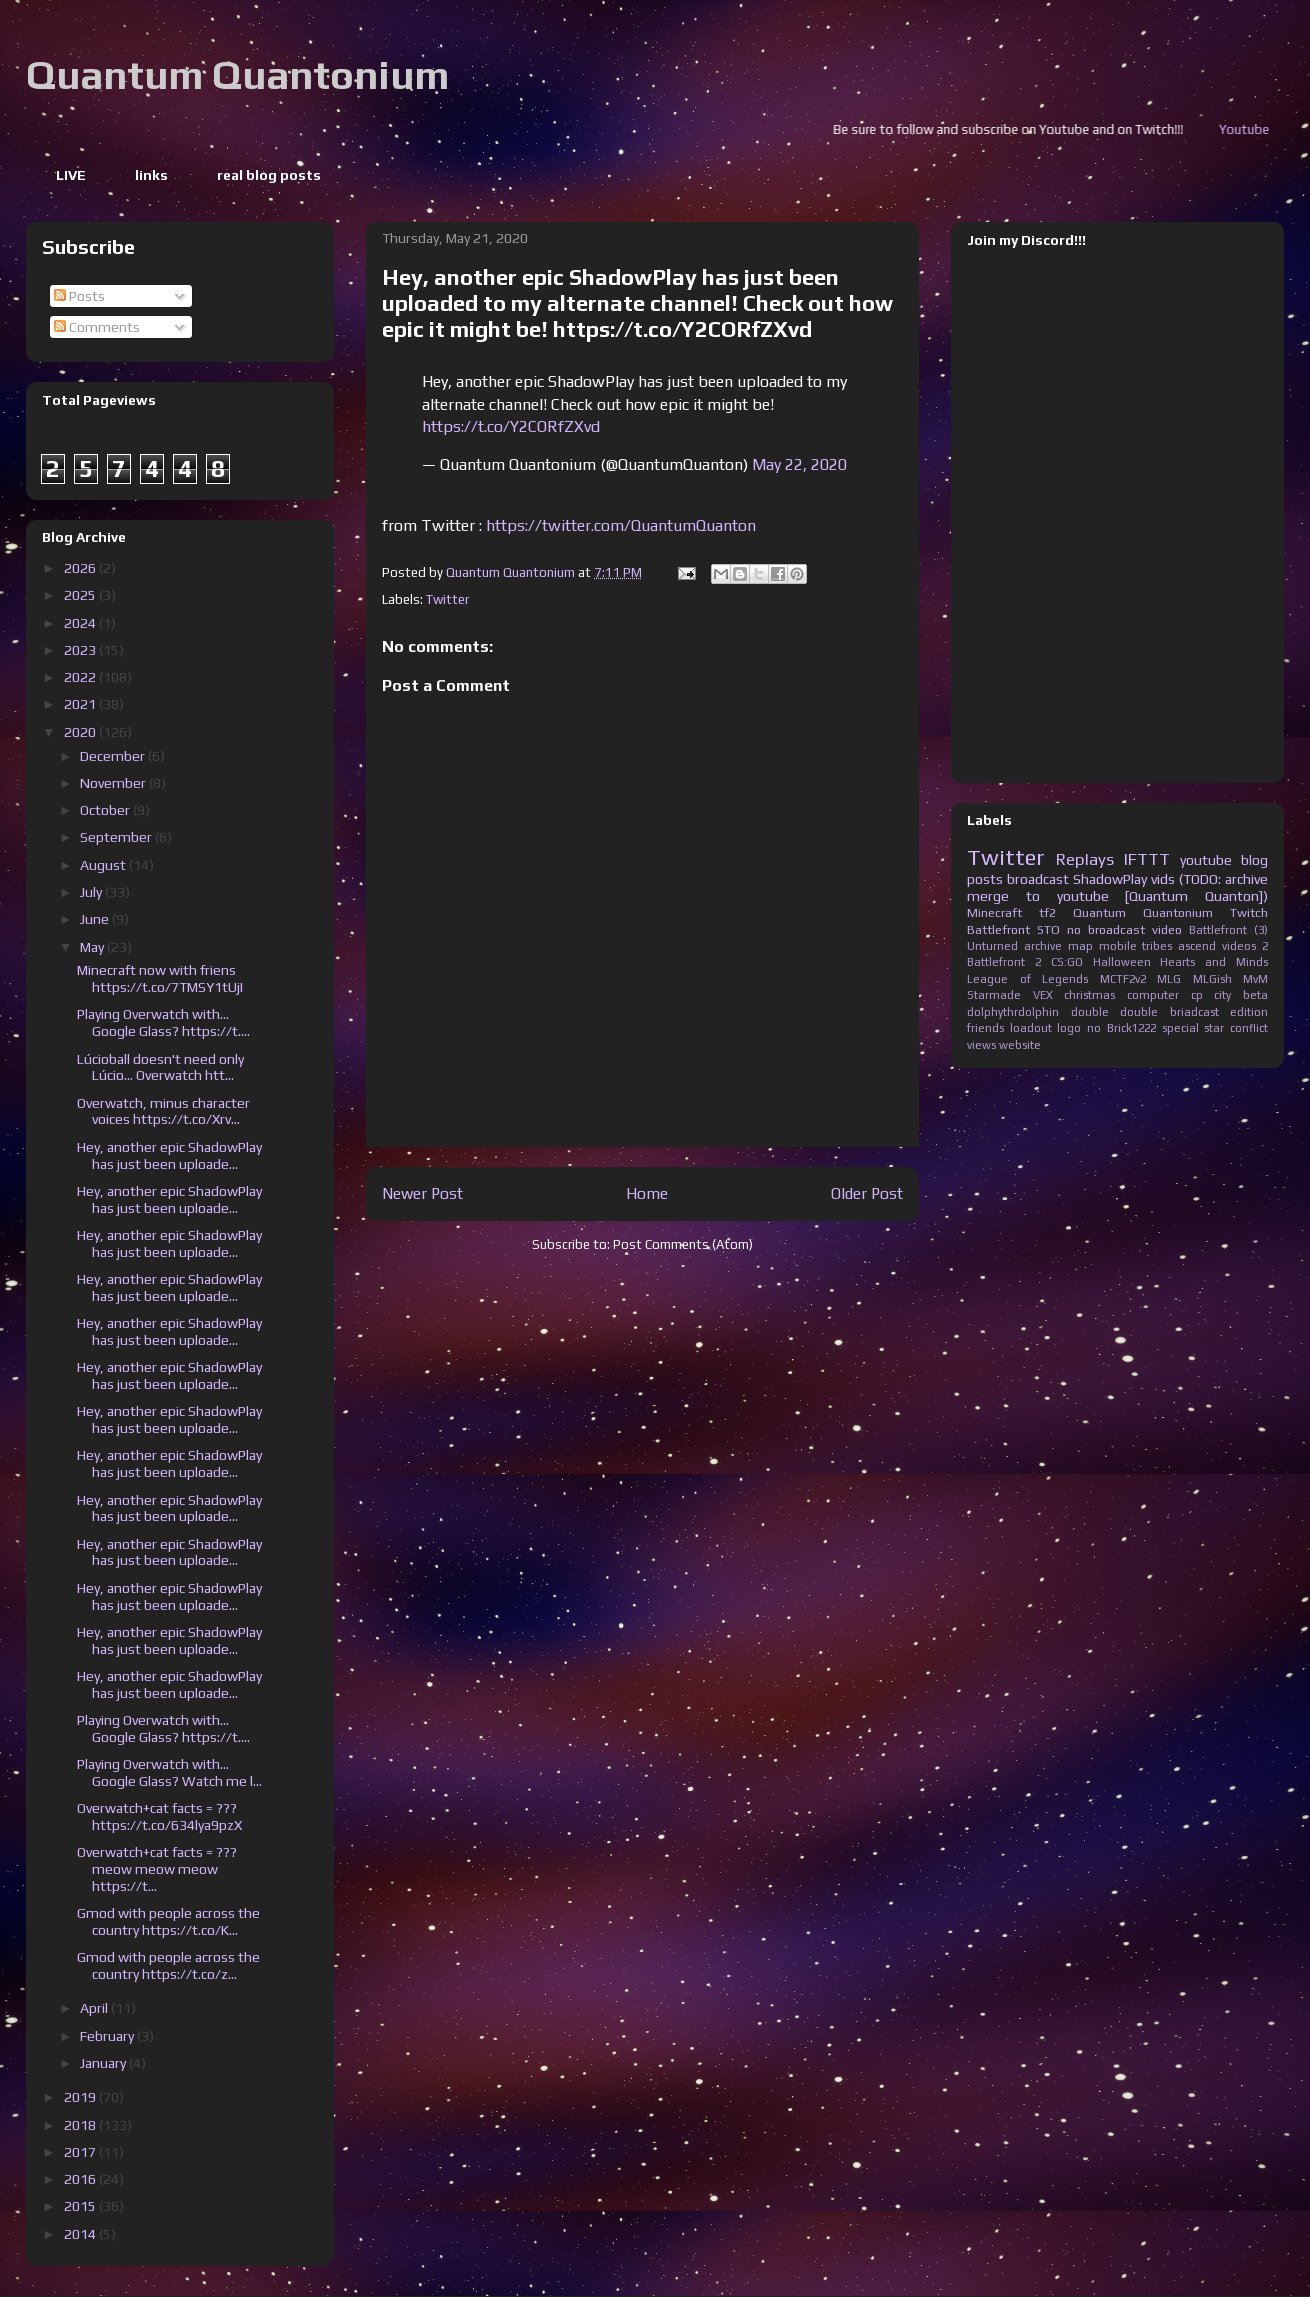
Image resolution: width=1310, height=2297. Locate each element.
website (1020, 1045)
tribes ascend (1179, 946)
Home (647, 1193)
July (92, 892)
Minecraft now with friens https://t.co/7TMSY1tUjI (160, 978)
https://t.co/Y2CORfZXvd (511, 426)
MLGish (1212, 979)
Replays (1085, 859)
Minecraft (994, 912)
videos (1239, 946)
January (104, 2063)
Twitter (447, 599)
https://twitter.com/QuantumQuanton (621, 525)
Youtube (1271, 129)
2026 (81, 568)
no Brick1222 (1121, 1028)
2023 (81, 650)
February (108, 2036)
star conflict (1236, 1028)
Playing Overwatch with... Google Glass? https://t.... (163, 1022)
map (1080, 946)
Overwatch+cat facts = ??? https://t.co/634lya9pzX (159, 1816)
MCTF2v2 (1123, 979)
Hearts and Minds (1214, 962)
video (1167, 929)
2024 (81, 623)
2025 (81, 595)
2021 (81, 704)
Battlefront (998, 929)
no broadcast (1106, 929)
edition (1249, 1012)
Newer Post (422, 1193)
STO (1048, 929)
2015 (81, 2206)
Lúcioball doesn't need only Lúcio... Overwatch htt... (160, 1067)
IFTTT (1147, 859)
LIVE (71, 175)
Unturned (992, 946)
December (114, 756)
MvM (1255, 979)
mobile (1118, 946)
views (981, 1045)
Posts (79, 296)
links (151, 175)
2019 (81, 2097)
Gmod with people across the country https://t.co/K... (168, 1921)
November (114, 783)
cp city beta (1229, 995)
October (106, 810)
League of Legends (1027, 979)
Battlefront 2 (1004, 962)
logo (1069, 1028)
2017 (81, 2152)
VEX (1043, 995)
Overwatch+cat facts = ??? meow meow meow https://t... (157, 1869)
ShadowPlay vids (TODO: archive (1170, 879)
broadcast (1038, 879)
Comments (97, 327)
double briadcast (1169, 1012)
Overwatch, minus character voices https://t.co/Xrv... (163, 1111)
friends (985, 1028)
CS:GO (1067, 962)
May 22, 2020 (799, 464)
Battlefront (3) (1228, 930)
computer (1153, 995)
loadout (1031, 1028)
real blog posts (269, 175)
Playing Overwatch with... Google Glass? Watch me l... (169, 1772)
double (1090, 1012)
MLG (1169, 979)
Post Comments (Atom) (683, 1244)
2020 (81, 732)
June (96, 919)
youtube (1206, 860)
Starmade (994, 995)
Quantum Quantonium (237, 75)
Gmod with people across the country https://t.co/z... (168, 1965)
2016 (81, 2179)
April (95, 2008)
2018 (81, 2125)
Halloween (1122, 962)
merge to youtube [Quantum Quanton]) (1117, 896)
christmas (1089, 995)
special (1180, 1028)
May (93, 947)
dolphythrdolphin (1013, 1012)
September (117, 837)
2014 (81, 2234)
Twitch (1249, 912)
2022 (81, 677)
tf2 (1047, 912)
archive (1043, 946)
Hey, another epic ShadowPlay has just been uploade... (169, 1155)
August (104, 865)
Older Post (867, 1193)
